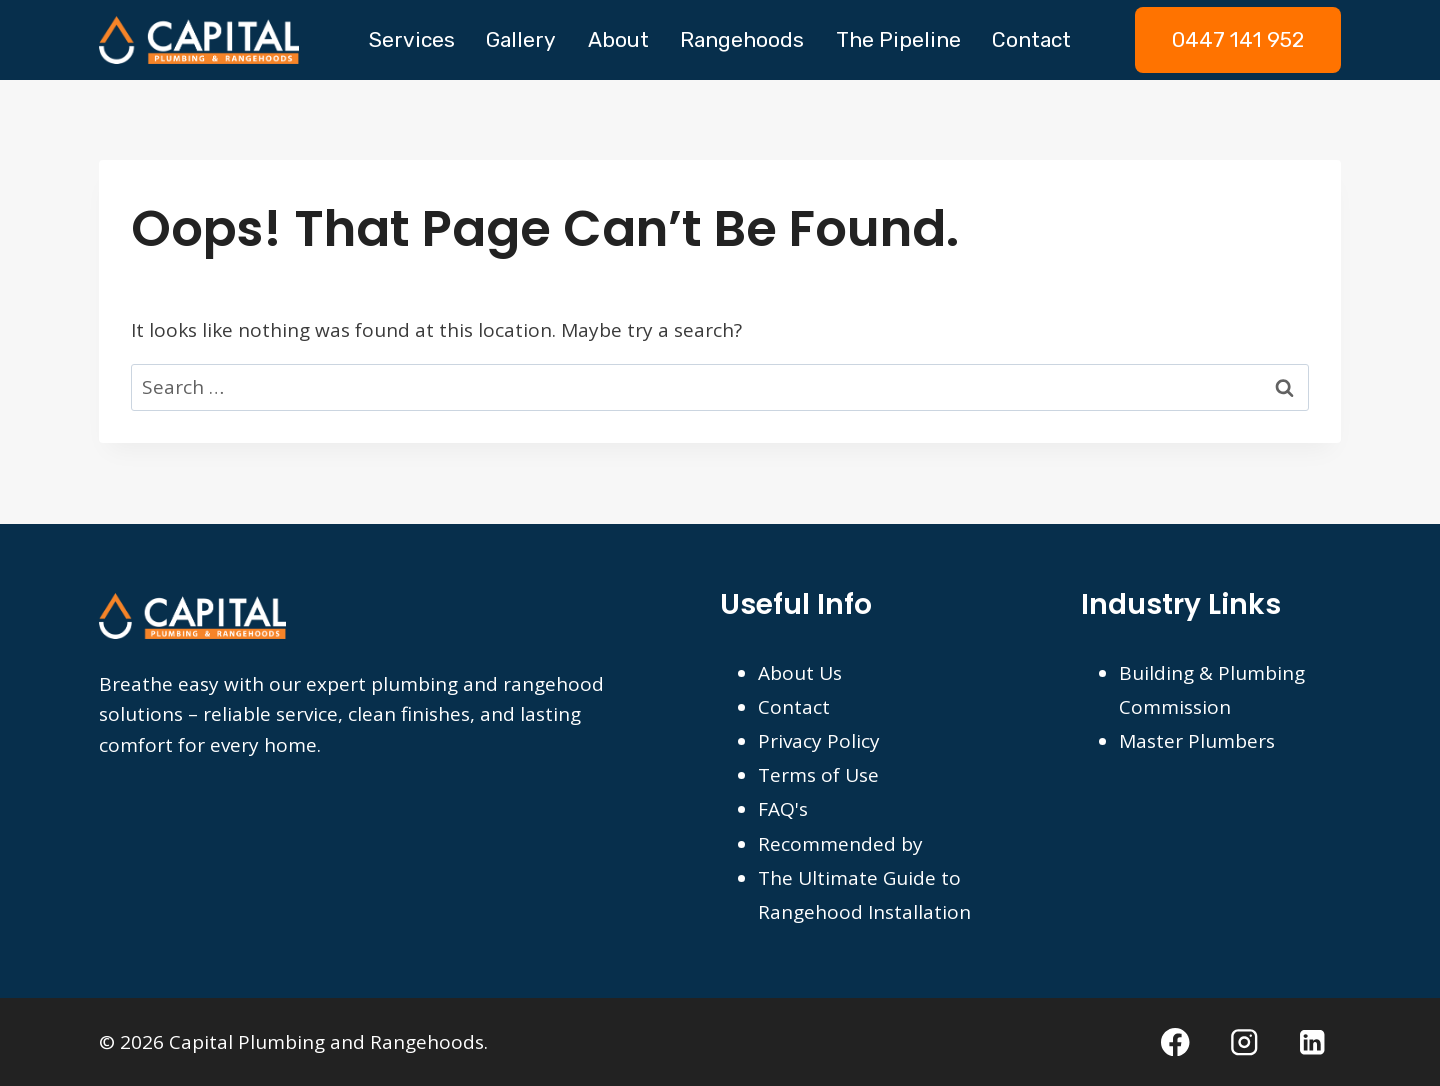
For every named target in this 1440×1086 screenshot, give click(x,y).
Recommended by (840, 844)
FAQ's (783, 809)
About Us (800, 673)
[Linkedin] (1312, 1041)
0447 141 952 (1238, 39)
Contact (1031, 39)
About (618, 39)
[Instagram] (1244, 1041)
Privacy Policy (819, 741)
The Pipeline (898, 39)
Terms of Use (818, 775)
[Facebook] (1175, 1041)
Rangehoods (742, 39)
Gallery (521, 39)
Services (412, 39)
